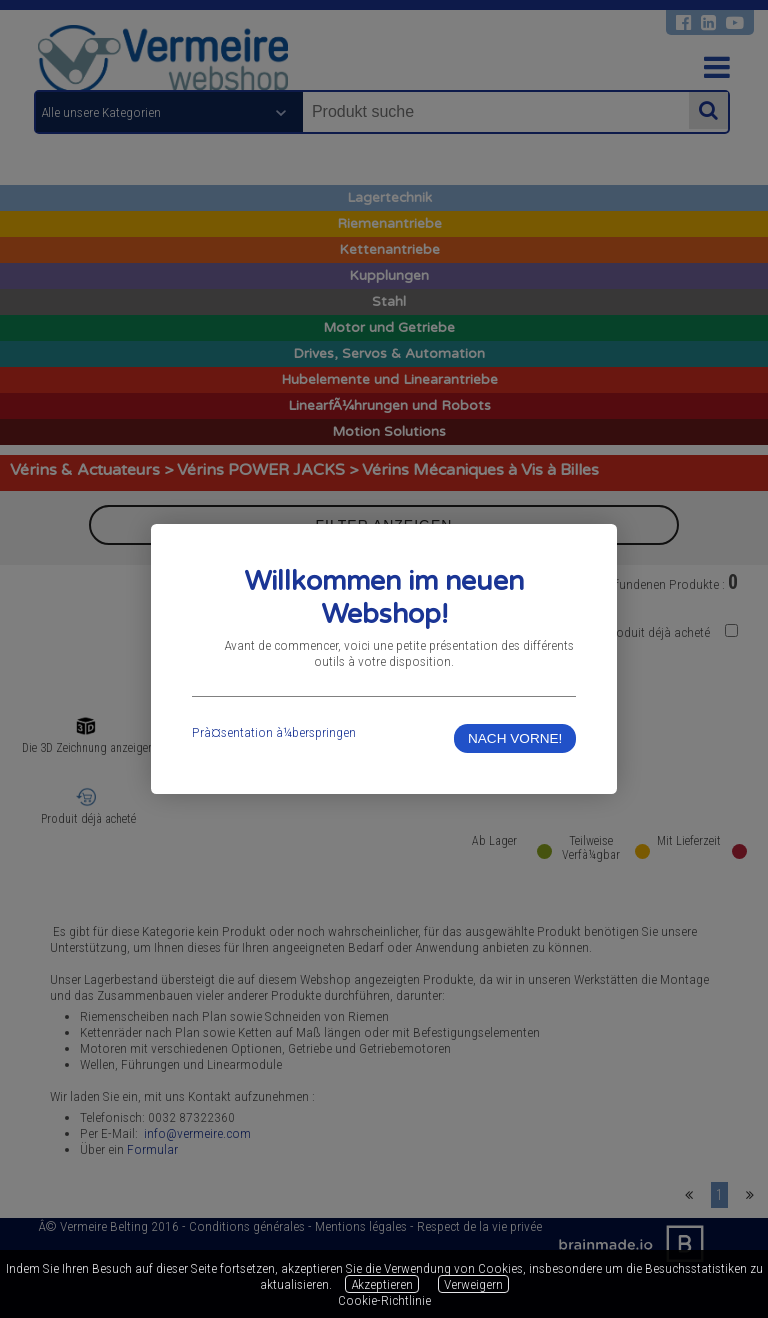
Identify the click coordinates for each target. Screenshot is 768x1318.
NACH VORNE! (515, 738)
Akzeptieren (382, 1284)
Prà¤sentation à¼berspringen (274, 732)
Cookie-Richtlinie (384, 1300)
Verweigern (473, 1284)
